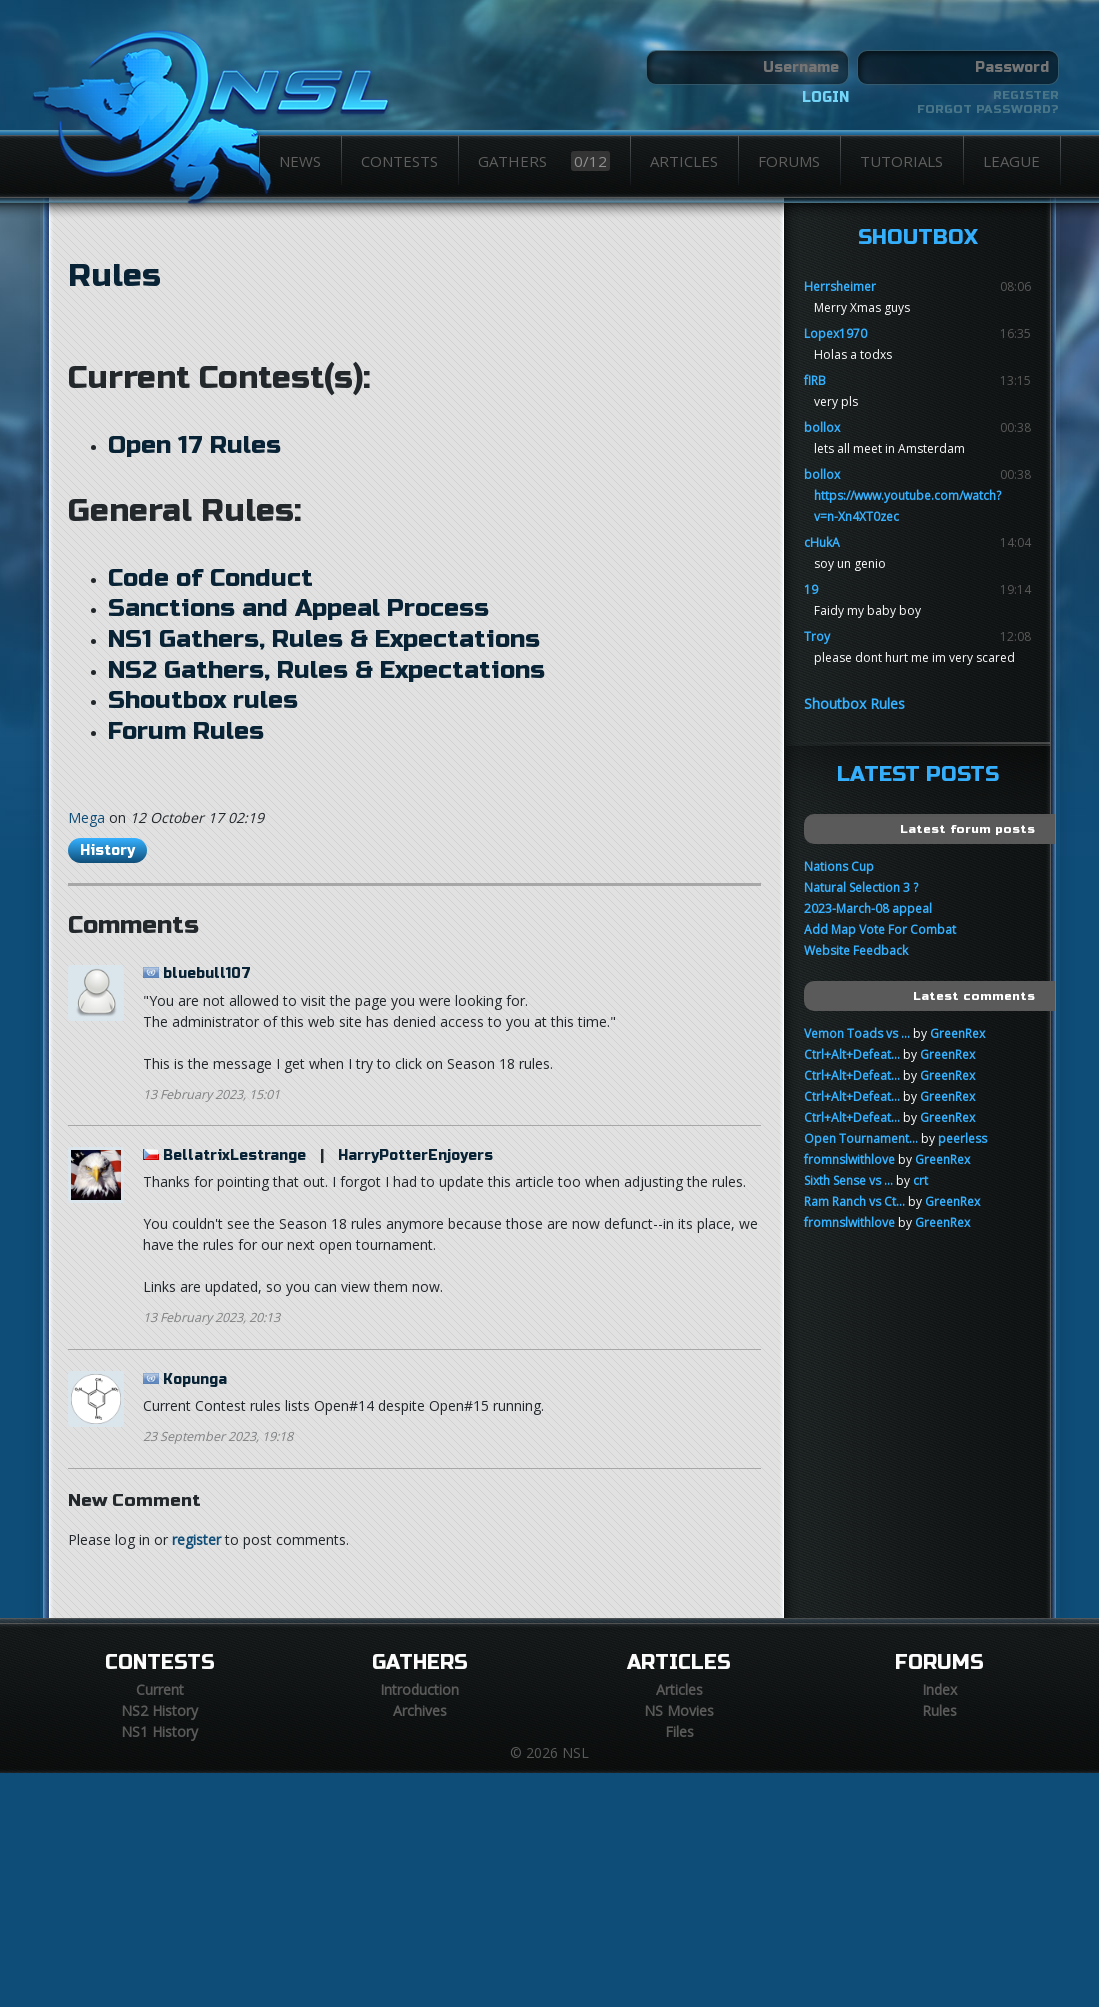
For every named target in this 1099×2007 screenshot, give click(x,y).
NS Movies (679, 1710)
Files (679, 1731)
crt (920, 1180)
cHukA (822, 542)
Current (160, 1689)
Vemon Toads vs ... (857, 1033)
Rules (114, 276)
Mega (86, 817)
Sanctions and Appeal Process (298, 608)
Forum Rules (186, 731)
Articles (684, 161)
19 (811, 589)
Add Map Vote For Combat (880, 929)
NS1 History (159, 1731)
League (1011, 161)
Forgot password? (988, 109)
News (300, 161)
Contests (399, 161)
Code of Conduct (210, 578)
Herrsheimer (840, 286)
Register (1026, 95)
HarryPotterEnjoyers (415, 1155)
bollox (822, 427)
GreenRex (957, 1033)
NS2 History (159, 1710)
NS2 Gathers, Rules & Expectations (326, 670)
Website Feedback (856, 950)
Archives (420, 1710)
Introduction (419, 1689)
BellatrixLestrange (234, 1155)
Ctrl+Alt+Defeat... (852, 1054)
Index (939, 1689)
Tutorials (901, 161)
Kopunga (195, 1379)
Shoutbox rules (203, 700)
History (107, 850)
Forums (789, 161)
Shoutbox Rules (854, 703)
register (196, 1539)
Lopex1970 (835, 333)
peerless (962, 1138)
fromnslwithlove (849, 1159)
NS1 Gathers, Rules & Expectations (324, 639)
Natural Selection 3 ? (861, 887)
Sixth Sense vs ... (848, 1180)
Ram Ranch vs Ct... (854, 1201)
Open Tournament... (861, 1138)
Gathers (544, 161)
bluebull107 (207, 973)
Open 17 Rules (194, 445)
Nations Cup (839, 866)
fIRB (815, 380)
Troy (817, 636)
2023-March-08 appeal (868, 908)
